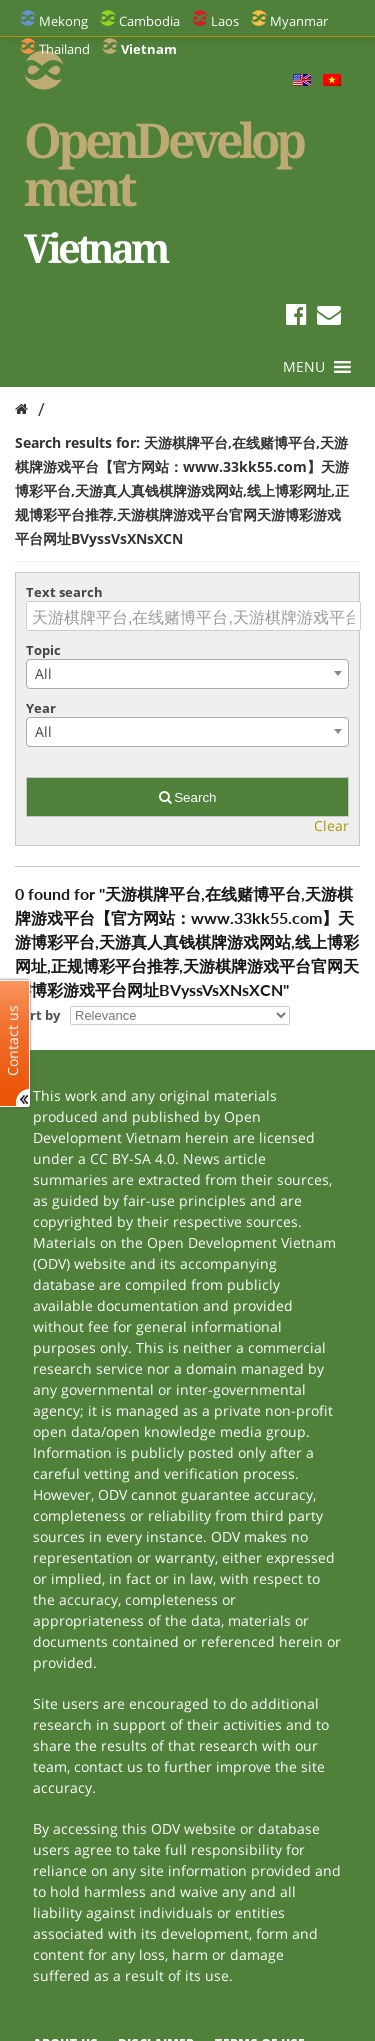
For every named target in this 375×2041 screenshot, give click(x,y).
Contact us (13, 1039)
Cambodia (149, 21)
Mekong (63, 21)
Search (188, 797)
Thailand (64, 49)
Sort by (37, 1015)
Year (41, 708)
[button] (304, 367)
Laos (225, 21)
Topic (43, 650)
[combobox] (187, 674)
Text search (64, 592)
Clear (331, 825)
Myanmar (299, 21)
